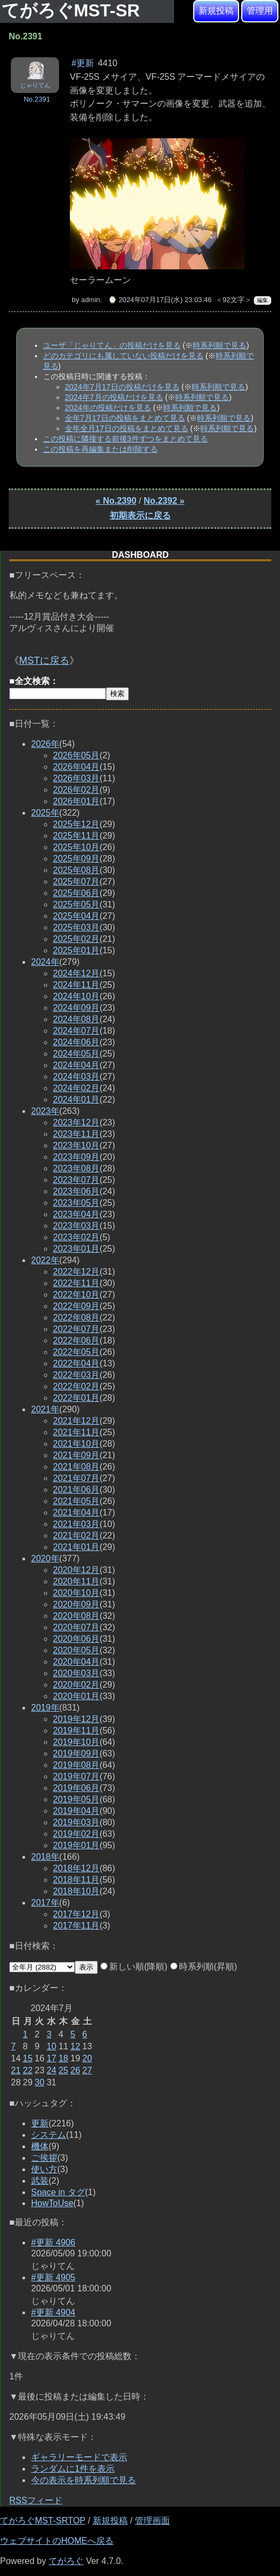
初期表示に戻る (140, 515)
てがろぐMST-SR (73, 10)
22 (28, 2070)
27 (87, 2070)
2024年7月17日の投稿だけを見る (122, 386)
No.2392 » (164, 500)
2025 (45, 812)
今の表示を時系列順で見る (83, 2480)
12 (75, 2046)
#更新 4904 (53, 2312)
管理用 (260, 10)
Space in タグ (58, 2192)
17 (51, 2058)
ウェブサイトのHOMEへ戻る (57, 2540)
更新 (40, 2123)
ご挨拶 (44, 2157)
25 (63, 2070)
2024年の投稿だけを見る (108, 407)
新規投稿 (216, 10)
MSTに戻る (44, 660)
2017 (45, 1902)
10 (51, 2046)
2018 (45, 1856)
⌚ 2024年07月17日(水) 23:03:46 (160, 300)
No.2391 (36, 99)
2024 (45, 961)
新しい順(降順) (134, 1966)
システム (48, 2134)
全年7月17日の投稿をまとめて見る (125, 418)
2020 (45, 1558)
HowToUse (52, 2203)
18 (63, 2058)
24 (51, 2070)
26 (75, 2070)
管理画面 (152, 2520)
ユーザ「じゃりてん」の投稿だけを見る (112, 345)
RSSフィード (35, 2500)
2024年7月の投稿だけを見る (114, 397)
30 (40, 2082)
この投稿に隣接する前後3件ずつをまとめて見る (125, 438)
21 (16, 2070)
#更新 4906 (53, 2242)
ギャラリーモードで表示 (79, 2457)
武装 (40, 2180)
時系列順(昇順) (203, 1966)
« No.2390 (116, 500)
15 (28, 2058)
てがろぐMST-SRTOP (42, 2520)
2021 (45, 1409)
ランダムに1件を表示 (73, 2468)
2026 (45, 743)
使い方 (44, 2169)
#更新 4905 (53, 2277)
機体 (40, 2146)
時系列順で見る (219, 345)
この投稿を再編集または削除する (100, 449)
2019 (45, 1707)
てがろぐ (66, 2561)
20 (87, 2058)
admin (90, 300)
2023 (45, 1111)
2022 (45, 1260)
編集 (262, 300)
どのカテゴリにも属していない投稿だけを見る (123, 355)
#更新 (83, 63)
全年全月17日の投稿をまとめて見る (126, 428)
